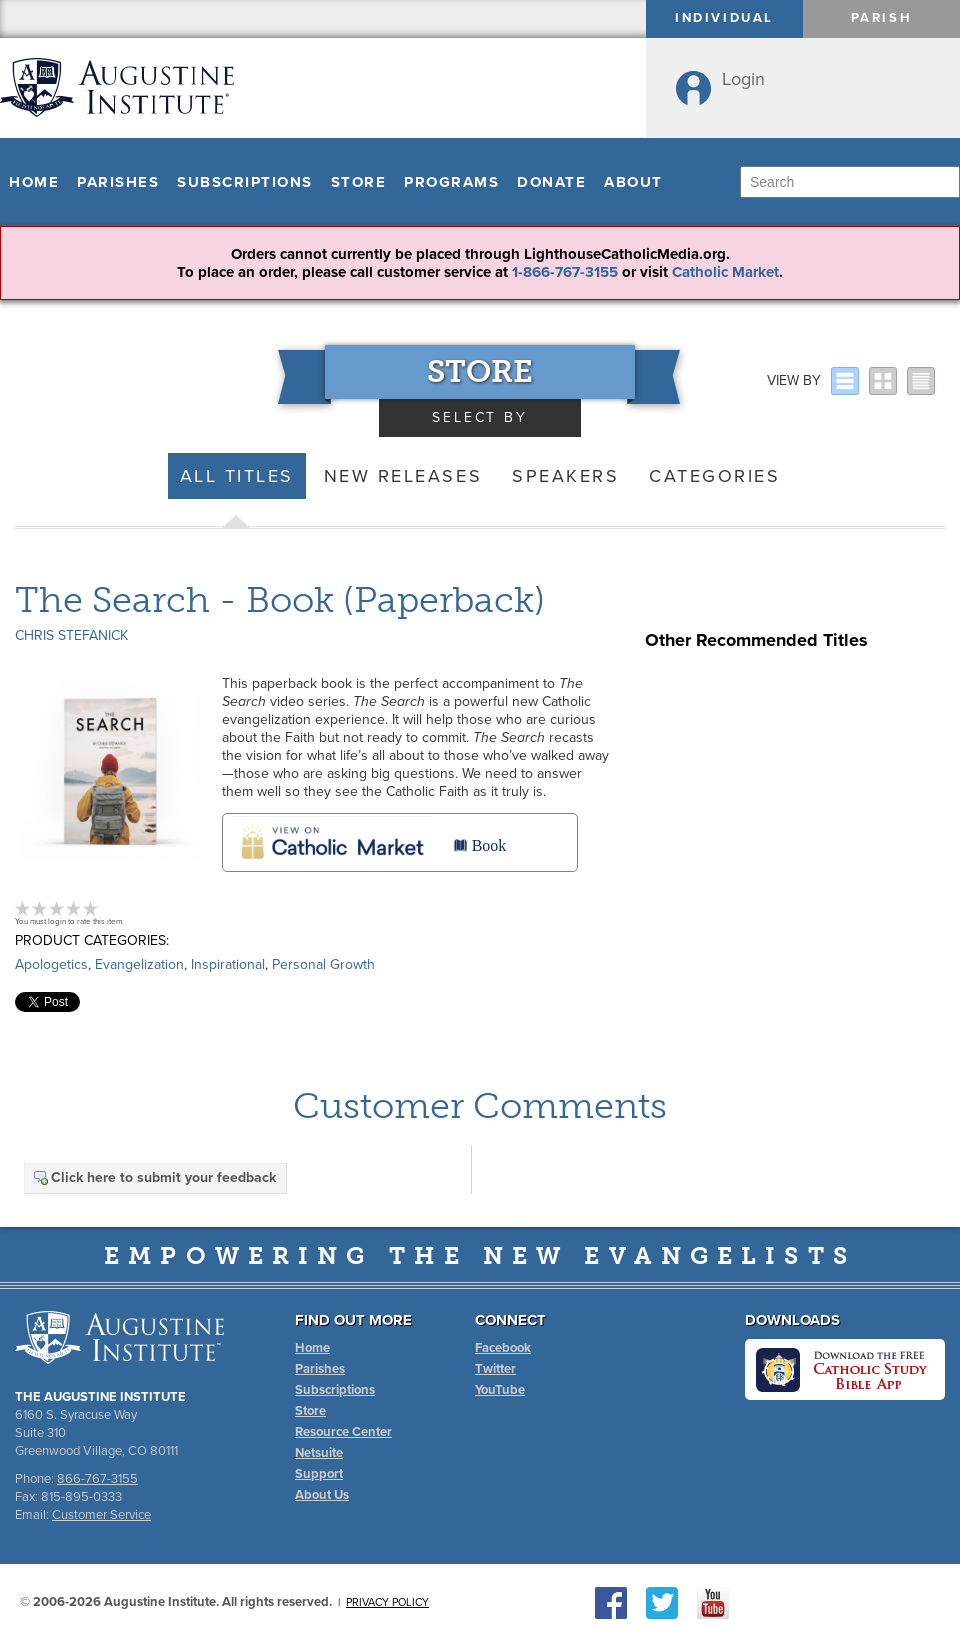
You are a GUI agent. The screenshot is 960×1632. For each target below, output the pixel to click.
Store (359, 182)
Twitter (495, 1369)
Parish (882, 18)
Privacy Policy (387, 1602)
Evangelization (139, 964)
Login (743, 79)
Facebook (503, 1348)
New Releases (403, 476)
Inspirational (228, 964)
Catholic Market (725, 272)
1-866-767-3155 (565, 272)
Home (34, 182)
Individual (724, 18)
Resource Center (343, 1432)
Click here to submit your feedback (154, 1177)
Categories (714, 476)
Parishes (118, 182)
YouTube (500, 1390)
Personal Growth (323, 964)
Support (319, 1474)
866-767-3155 (97, 1479)
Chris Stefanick (71, 635)
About (633, 182)
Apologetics (51, 964)
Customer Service (101, 1515)
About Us (322, 1495)
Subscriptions (245, 182)
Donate (551, 182)
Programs (451, 182)
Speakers (565, 476)
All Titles (237, 476)
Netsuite (319, 1453)
